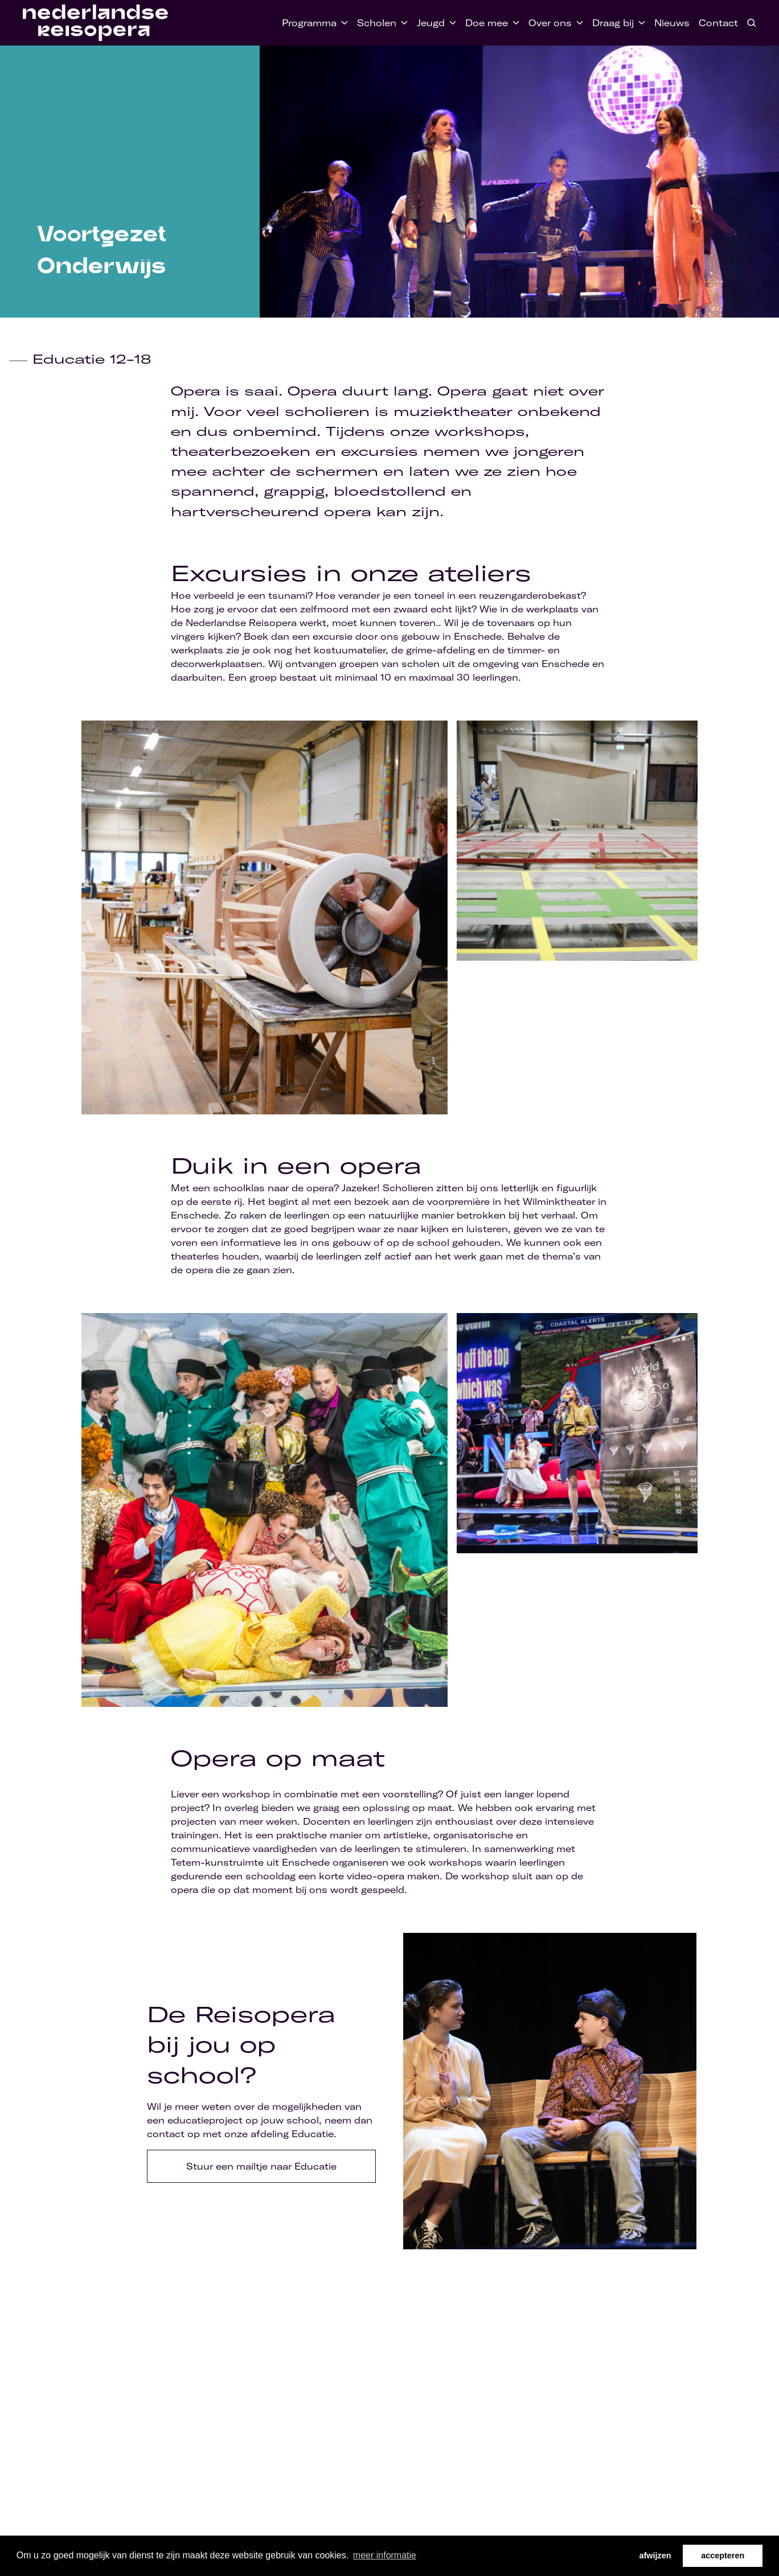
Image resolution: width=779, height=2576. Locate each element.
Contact (718, 22)
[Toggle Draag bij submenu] (639, 22)
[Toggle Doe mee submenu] (513, 22)
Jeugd (431, 22)
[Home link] (95, 23)
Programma (309, 22)
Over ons (550, 22)
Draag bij (613, 22)
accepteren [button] (722, 2555)
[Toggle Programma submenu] (342, 22)
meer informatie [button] (384, 2555)
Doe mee (486, 22)
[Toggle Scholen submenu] (402, 22)
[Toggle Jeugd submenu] (450, 22)
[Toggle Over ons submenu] (577, 22)
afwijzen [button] (655, 2555)
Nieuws (672, 22)
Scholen (376, 22)
